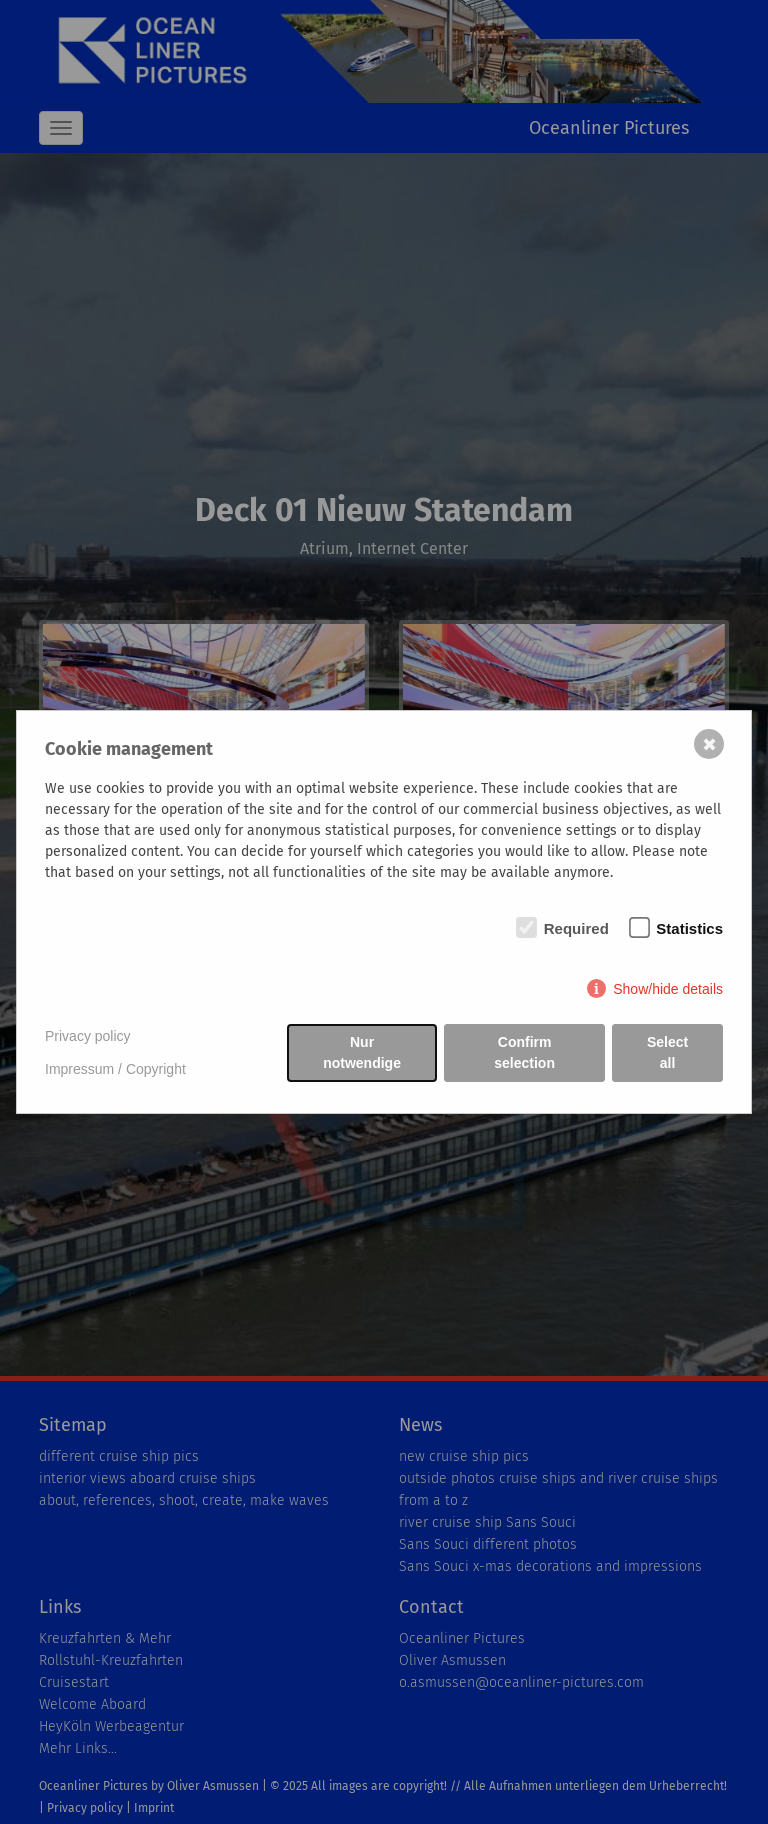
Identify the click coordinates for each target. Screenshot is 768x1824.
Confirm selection (524, 1052)
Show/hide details (668, 989)
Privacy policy (88, 1036)
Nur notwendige (362, 1052)
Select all (667, 1052)
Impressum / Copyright (115, 1069)
